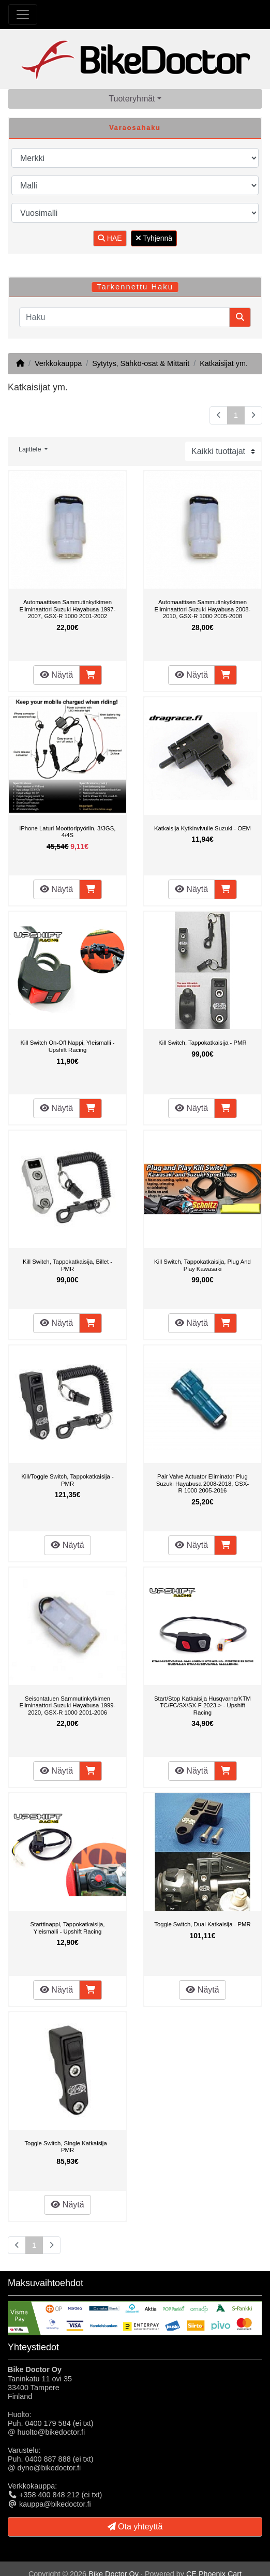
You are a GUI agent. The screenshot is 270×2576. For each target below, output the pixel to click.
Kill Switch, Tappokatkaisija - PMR (202, 1043)
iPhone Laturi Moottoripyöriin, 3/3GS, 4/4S (68, 832)
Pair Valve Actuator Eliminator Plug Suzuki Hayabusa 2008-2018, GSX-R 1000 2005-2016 (202, 1483)
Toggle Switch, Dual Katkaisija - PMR (202, 1924)
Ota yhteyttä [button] (135, 2526)
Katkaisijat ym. (224, 363)
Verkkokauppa (58, 363)
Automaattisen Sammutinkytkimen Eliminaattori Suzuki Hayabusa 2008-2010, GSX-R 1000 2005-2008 (203, 609)
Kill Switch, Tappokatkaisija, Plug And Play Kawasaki (202, 1265)
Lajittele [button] (31, 449)
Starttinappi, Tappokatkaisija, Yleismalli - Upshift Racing (68, 1928)
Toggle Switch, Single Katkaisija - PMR (67, 2147)
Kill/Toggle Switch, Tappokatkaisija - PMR (67, 1480)
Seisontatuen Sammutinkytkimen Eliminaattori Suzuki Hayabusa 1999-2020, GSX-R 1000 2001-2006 (68, 1705)
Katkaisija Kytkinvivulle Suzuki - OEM (202, 828)
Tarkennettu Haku (135, 287)
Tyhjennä (154, 238)
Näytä (56, 674)
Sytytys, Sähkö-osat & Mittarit (140, 363)
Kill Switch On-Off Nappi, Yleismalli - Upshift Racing (67, 1046)
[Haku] (124, 317)
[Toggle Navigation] (22, 14)
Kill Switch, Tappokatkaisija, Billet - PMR (67, 1265)
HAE (110, 238)
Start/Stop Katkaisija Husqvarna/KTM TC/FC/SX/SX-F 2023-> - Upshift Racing (202, 1705)
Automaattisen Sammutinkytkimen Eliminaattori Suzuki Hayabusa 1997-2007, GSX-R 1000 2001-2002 (68, 609)
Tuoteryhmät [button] (132, 98)
